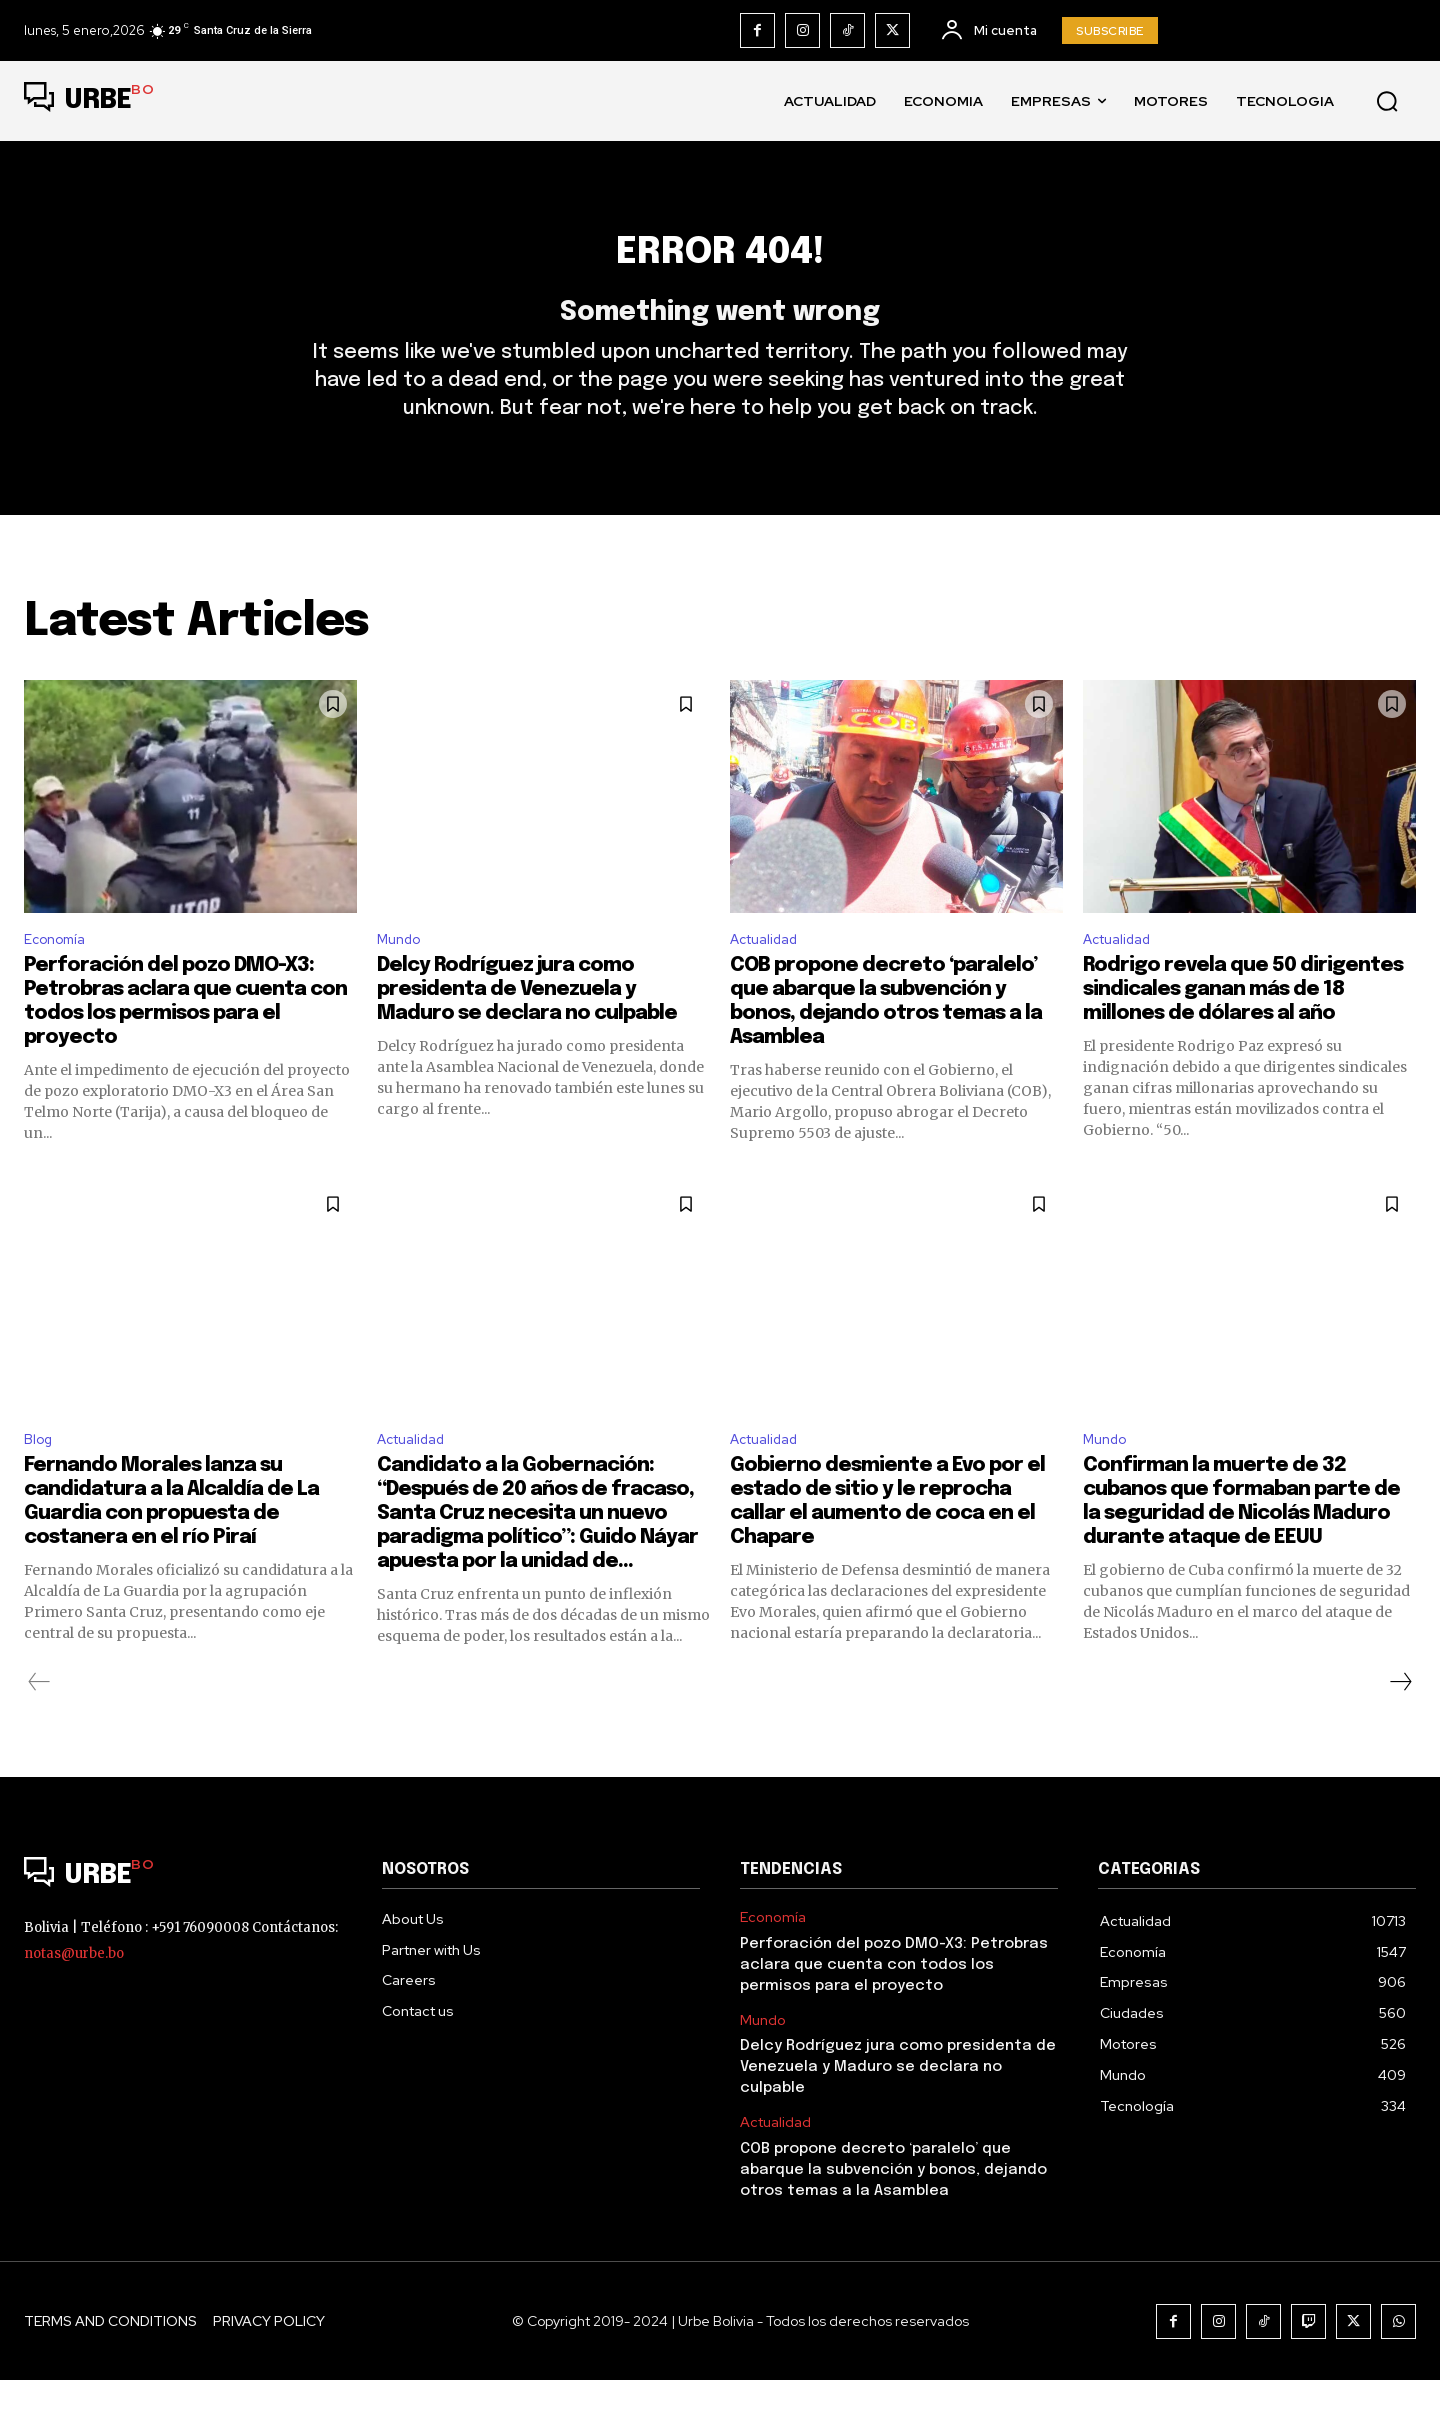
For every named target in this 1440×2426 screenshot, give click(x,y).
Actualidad (770, 978)
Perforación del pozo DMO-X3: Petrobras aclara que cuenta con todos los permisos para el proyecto (894, 2011)
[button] (1387, 101)
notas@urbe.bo (74, 1999)
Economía (59, 978)
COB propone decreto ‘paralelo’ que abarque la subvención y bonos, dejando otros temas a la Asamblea (893, 2216)
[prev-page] (39, 1728)
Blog (40, 1483)
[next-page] (1400, 1728)
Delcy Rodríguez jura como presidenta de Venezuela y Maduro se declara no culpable (527, 1031)
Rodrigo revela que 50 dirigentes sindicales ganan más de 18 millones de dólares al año (1243, 1031)
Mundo (402, 978)
